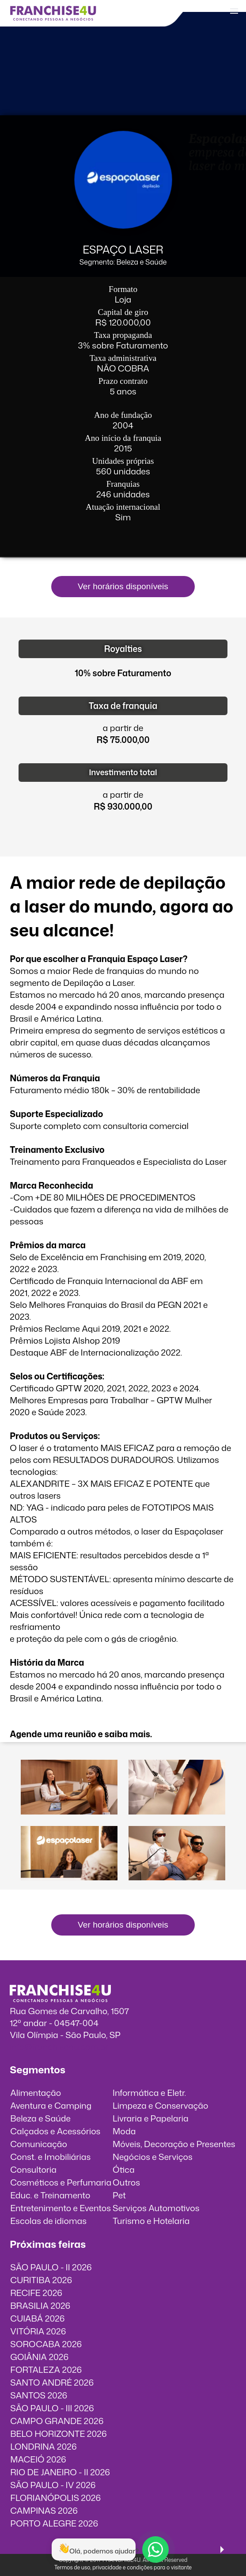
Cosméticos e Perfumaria (60, 2182)
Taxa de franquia (123, 706)
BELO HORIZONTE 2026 (58, 2434)
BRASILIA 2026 (40, 2305)
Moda (124, 2131)
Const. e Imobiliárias (50, 2157)
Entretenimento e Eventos (60, 2208)
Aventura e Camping (50, 2105)
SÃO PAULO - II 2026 (51, 2267)
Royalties (123, 649)
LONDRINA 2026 (43, 2446)
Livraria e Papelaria (151, 2118)
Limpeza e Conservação (160, 2105)
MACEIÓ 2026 (38, 2459)
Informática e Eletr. (149, 2093)
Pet (119, 2195)
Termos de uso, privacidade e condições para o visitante (123, 2567)
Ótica (124, 2169)
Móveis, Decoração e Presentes (174, 2144)
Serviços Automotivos (156, 2208)
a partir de (123, 728)
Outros (126, 2182)
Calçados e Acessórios (55, 2131)
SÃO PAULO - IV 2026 (52, 2485)
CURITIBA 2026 (41, 2280)
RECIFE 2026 (36, 2293)
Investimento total (123, 772)
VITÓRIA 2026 (38, 2331)
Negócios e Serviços (153, 2157)
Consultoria (33, 2169)
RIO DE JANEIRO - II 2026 (60, 2472)
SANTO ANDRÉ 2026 (52, 2382)
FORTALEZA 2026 (46, 2369)
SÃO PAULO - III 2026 (52, 2408)
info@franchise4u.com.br (59, 2047)
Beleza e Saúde (40, 2118)
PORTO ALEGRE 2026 (54, 2523)
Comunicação (38, 2144)
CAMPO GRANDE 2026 (56, 2421)
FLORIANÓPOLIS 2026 (55, 2498)
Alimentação (35, 2093)
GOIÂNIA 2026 (39, 2357)
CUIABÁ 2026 (37, 2318)
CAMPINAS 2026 (44, 2510)
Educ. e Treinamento (50, 2195)
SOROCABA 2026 (46, 2344)
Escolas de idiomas (48, 2221)
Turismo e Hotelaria (151, 2221)
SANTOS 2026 (38, 2395)
